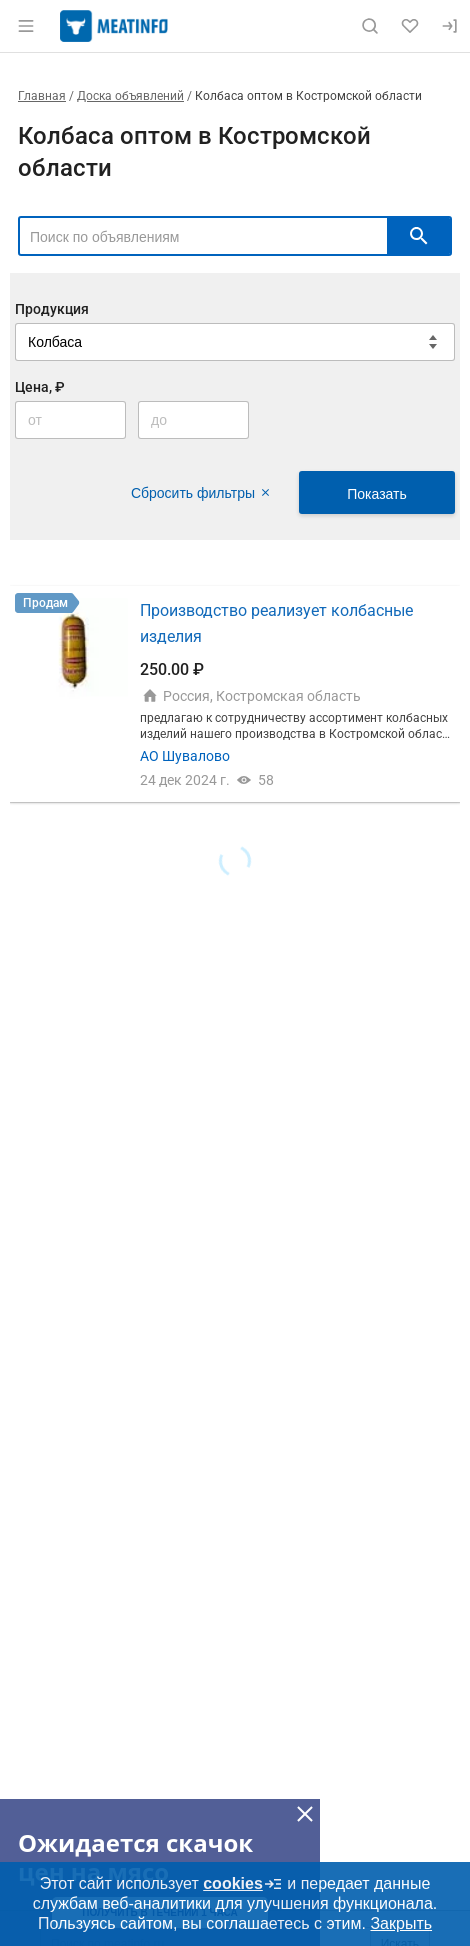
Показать (377, 494)
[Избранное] (410, 26)
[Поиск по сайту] (370, 26)
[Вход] (450, 26)
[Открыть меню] (26, 26)
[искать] (419, 236)
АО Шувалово (185, 756)
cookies (243, 1884)
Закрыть (401, 1923)
